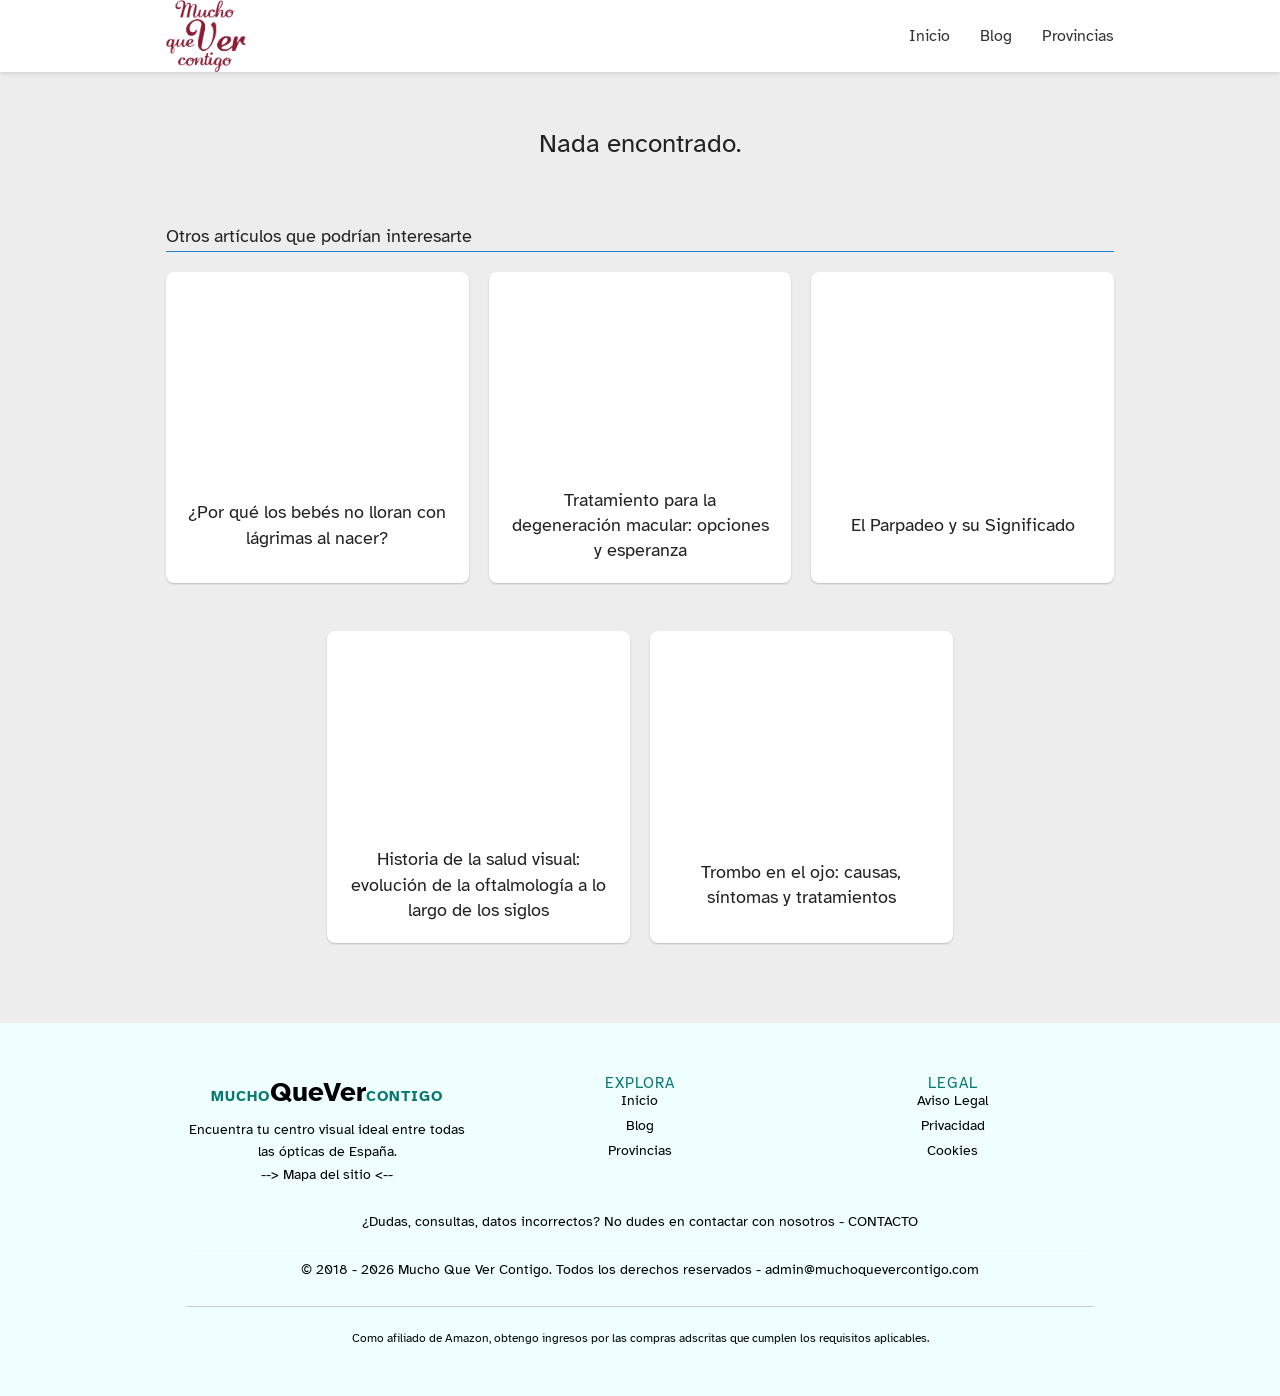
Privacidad (953, 1125)
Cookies (952, 1150)
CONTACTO (883, 1221)
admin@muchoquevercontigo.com (872, 1269)
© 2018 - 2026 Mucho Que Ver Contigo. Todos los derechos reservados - (533, 1269)
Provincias (1078, 36)
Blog (996, 36)
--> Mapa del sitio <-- (327, 1174)
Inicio (929, 36)
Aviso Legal (952, 1100)
